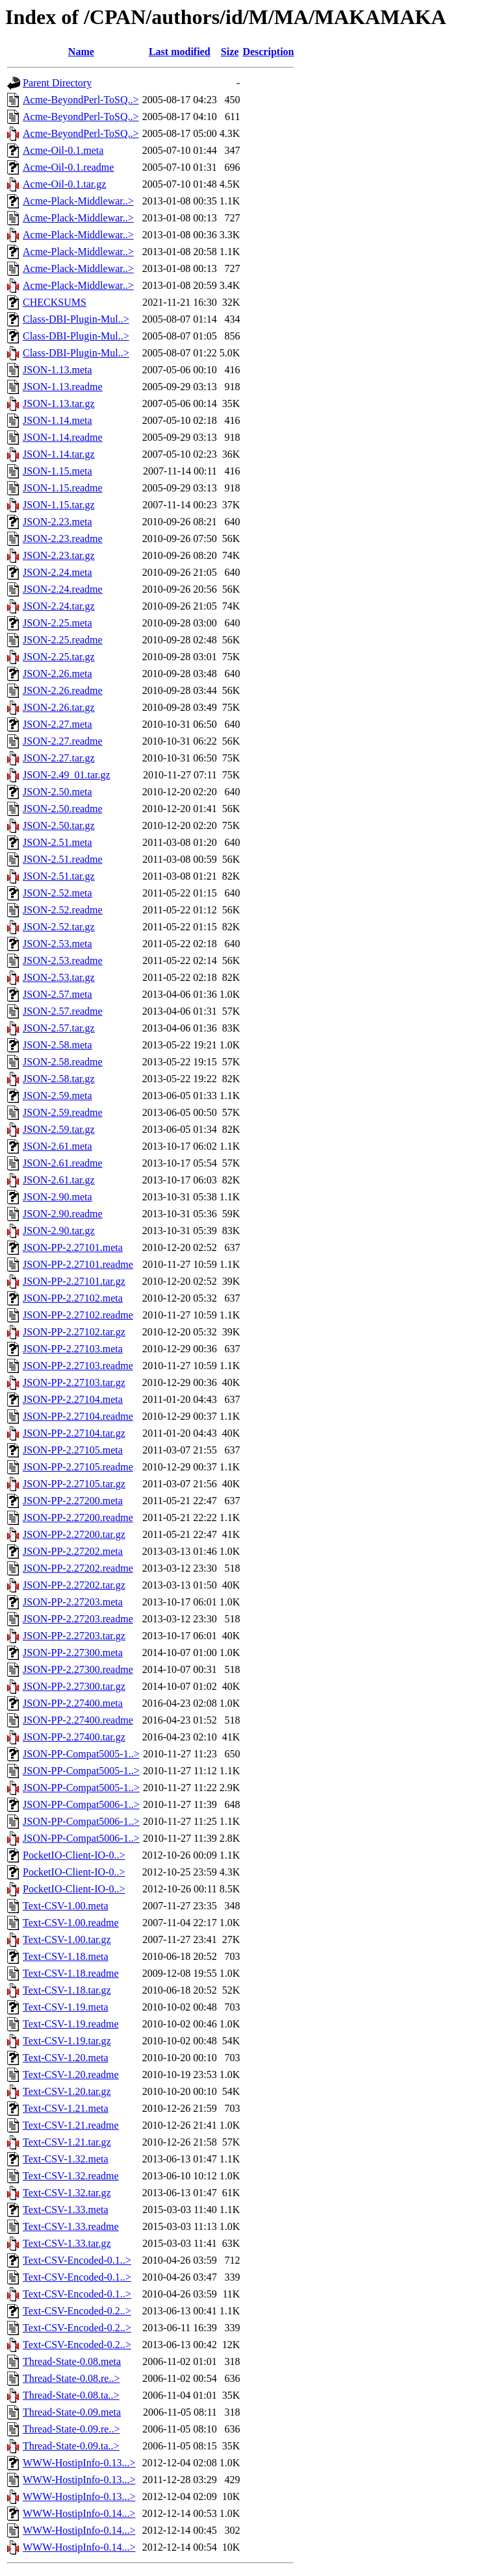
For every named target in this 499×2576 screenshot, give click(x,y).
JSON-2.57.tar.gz (59, 1028)
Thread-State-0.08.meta (72, 2361)
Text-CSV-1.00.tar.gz (67, 1939)
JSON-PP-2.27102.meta (73, 1298)
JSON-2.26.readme (63, 690)
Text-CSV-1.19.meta (66, 2006)
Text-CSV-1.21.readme (71, 2125)
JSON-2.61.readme (63, 1163)
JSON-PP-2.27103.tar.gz (74, 1382)
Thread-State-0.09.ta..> (71, 2445)
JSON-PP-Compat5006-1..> (81, 1804)
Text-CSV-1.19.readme (71, 2023)
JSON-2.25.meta (57, 622)
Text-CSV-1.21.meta (66, 2108)
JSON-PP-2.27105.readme (78, 1466)
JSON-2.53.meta (57, 943)
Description (268, 51)
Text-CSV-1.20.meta (66, 2057)
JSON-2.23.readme (63, 538)
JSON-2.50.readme (63, 808)
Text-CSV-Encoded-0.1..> (77, 2260)
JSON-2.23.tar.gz (59, 555)
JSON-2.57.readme (63, 1011)
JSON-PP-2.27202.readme (78, 1568)
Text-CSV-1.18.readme (71, 1973)
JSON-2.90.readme (63, 1213)
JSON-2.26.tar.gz (59, 707)
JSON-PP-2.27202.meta (73, 1551)
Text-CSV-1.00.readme (71, 1922)
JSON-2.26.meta (57, 673)
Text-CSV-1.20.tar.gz (67, 2091)
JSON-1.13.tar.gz (59, 403)
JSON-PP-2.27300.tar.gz (74, 1686)
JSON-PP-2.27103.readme (78, 1365)
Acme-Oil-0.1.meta (63, 150)
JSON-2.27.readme (63, 741)
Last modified (180, 51)
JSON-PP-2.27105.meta (73, 1449)
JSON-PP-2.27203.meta (73, 1601)
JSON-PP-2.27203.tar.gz (74, 1635)
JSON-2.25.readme (63, 639)
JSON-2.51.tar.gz (59, 876)
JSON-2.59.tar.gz (59, 1129)
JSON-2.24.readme (63, 589)
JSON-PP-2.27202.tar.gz (74, 1585)
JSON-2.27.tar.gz (59, 757)
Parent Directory (57, 82)
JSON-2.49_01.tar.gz (66, 774)
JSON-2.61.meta (57, 1146)
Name (81, 51)
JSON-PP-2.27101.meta (73, 1247)
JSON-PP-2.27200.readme (78, 1517)
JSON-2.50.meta (57, 791)
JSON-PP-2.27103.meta (73, 1348)
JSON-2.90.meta (57, 1196)
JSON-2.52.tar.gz (59, 926)
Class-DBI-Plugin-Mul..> (76, 319)
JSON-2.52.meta (57, 892)
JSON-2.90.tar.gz (59, 1230)
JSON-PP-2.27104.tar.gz (74, 1433)
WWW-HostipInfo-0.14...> (79, 2513)
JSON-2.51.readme (63, 859)
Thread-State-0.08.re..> (71, 2378)
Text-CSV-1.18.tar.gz (67, 1990)
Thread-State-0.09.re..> (71, 2428)
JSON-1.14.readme (63, 437)
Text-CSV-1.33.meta (66, 2209)
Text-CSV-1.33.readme (71, 2226)
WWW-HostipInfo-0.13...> (79, 2462)
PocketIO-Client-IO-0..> (74, 1855)
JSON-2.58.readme (63, 1061)
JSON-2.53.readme (63, 960)
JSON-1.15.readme (63, 487)
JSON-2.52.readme (63, 909)
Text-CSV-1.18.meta (66, 1956)
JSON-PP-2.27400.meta (73, 1703)
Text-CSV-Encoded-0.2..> (77, 2310)
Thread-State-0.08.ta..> (71, 2395)
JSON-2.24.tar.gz (59, 606)
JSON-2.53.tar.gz (59, 977)
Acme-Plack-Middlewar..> (78, 200)
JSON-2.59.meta (57, 1095)
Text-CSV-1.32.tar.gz (67, 2192)
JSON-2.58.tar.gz (59, 1078)
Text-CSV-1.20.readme (71, 2074)
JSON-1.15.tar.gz (59, 504)
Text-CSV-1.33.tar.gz (67, 2243)
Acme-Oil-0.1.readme (68, 167)
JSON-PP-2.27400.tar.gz (74, 1736)
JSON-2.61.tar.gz (59, 1179)
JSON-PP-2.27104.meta (73, 1399)
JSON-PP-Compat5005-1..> (81, 1753)
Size (230, 51)
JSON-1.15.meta (57, 471)
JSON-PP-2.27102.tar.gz (74, 1331)
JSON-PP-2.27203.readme (78, 1618)
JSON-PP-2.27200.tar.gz (74, 1534)
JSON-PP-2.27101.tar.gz (74, 1281)
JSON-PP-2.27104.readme (78, 1416)
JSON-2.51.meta (57, 842)
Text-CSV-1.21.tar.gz (67, 2142)
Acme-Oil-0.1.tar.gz (64, 184)
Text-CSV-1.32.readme (71, 2175)
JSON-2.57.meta (57, 994)
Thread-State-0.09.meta (72, 2412)
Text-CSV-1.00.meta (66, 1905)
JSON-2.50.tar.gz (59, 825)
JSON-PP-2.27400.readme (78, 1720)
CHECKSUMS (54, 302)
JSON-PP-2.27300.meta (73, 1652)
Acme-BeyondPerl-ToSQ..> (81, 99)
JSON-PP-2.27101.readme (78, 1264)
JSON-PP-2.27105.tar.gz (74, 1483)
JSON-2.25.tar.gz (59, 656)
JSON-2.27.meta (57, 724)
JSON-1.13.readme (63, 386)
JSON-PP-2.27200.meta (73, 1500)
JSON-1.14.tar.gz (59, 454)
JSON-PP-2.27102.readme (78, 1314)
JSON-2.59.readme (63, 1112)
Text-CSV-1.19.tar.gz (67, 2040)
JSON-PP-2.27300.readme (78, 1669)
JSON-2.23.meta (57, 521)
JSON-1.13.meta (57, 369)
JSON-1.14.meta (57, 420)
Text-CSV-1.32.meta (66, 2158)
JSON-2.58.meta (57, 1044)
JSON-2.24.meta (57, 572)
